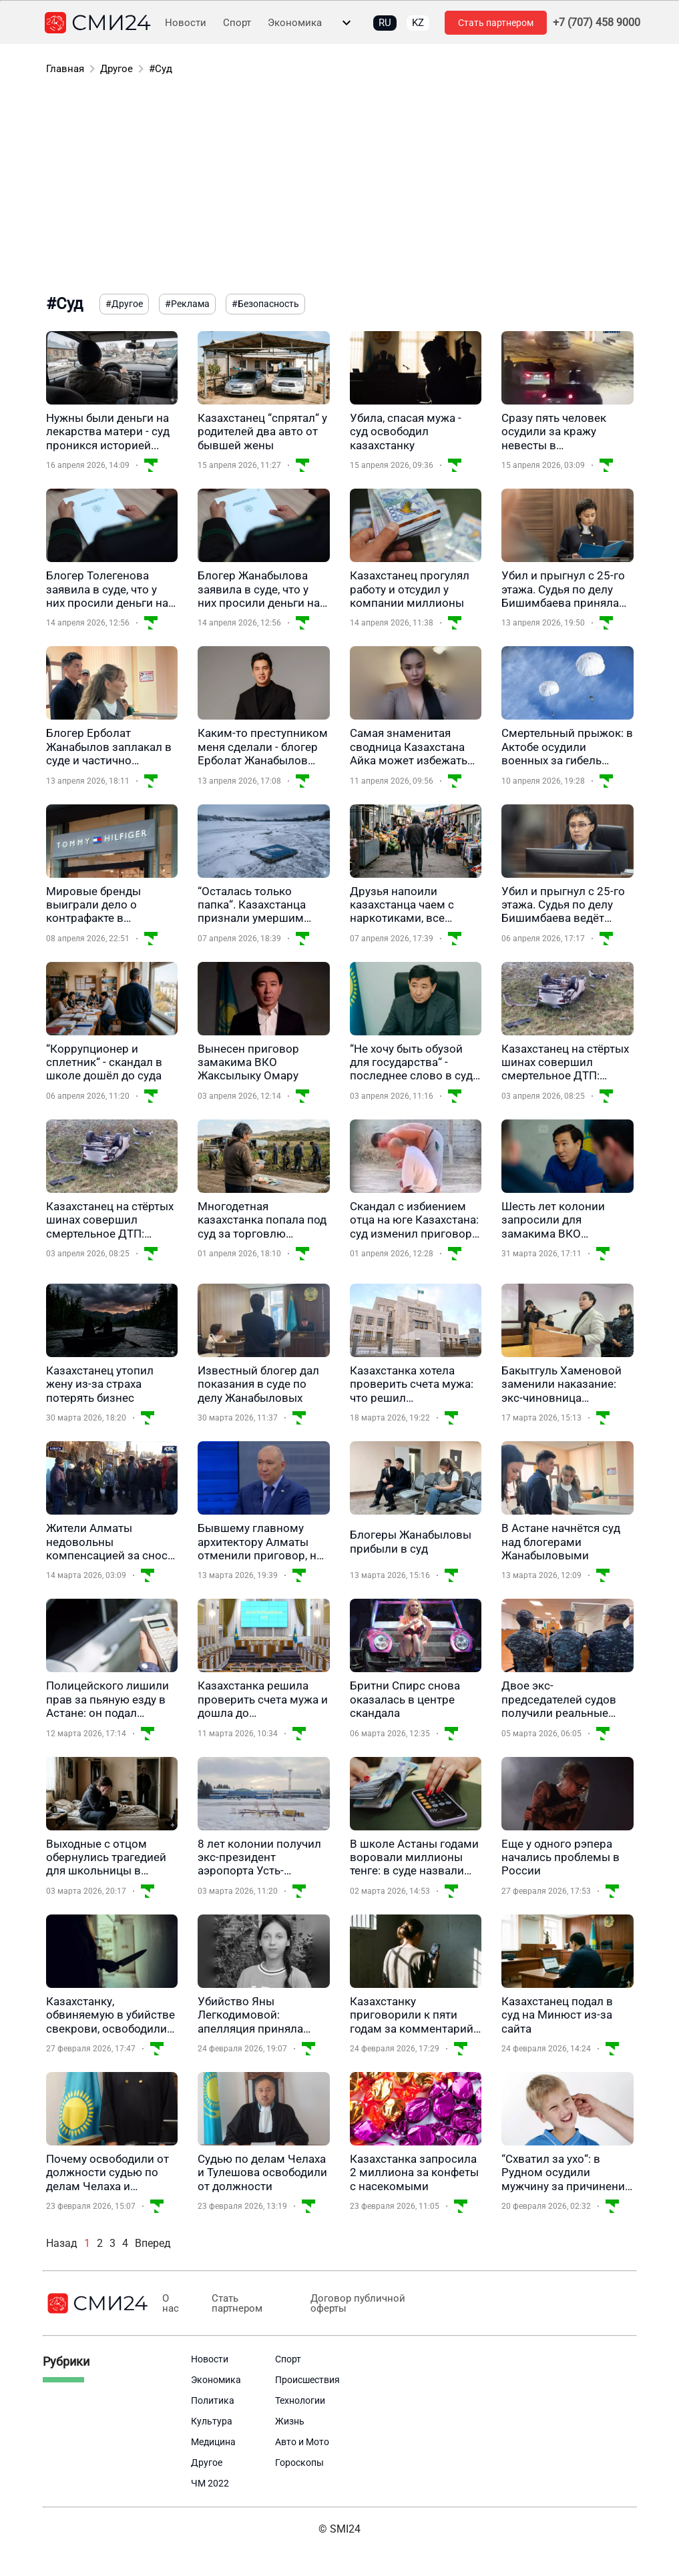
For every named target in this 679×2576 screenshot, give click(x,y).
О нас (170, 2304)
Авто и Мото (302, 2441)
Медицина (213, 2441)
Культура (211, 2421)
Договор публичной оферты (348, 2304)
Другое (116, 69)
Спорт (237, 23)
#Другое (124, 303)
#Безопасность (265, 303)
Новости (185, 23)
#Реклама (187, 303)
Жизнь (289, 2421)
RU (385, 23)
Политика (212, 2400)
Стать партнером (495, 22)
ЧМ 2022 (210, 2483)
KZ (418, 23)
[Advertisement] (340, 186)
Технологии (300, 2400)
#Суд (160, 69)
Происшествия (307, 2379)
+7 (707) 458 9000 (596, 22)
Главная (65, 69)
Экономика (295, 23)
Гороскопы (299, 2462)
